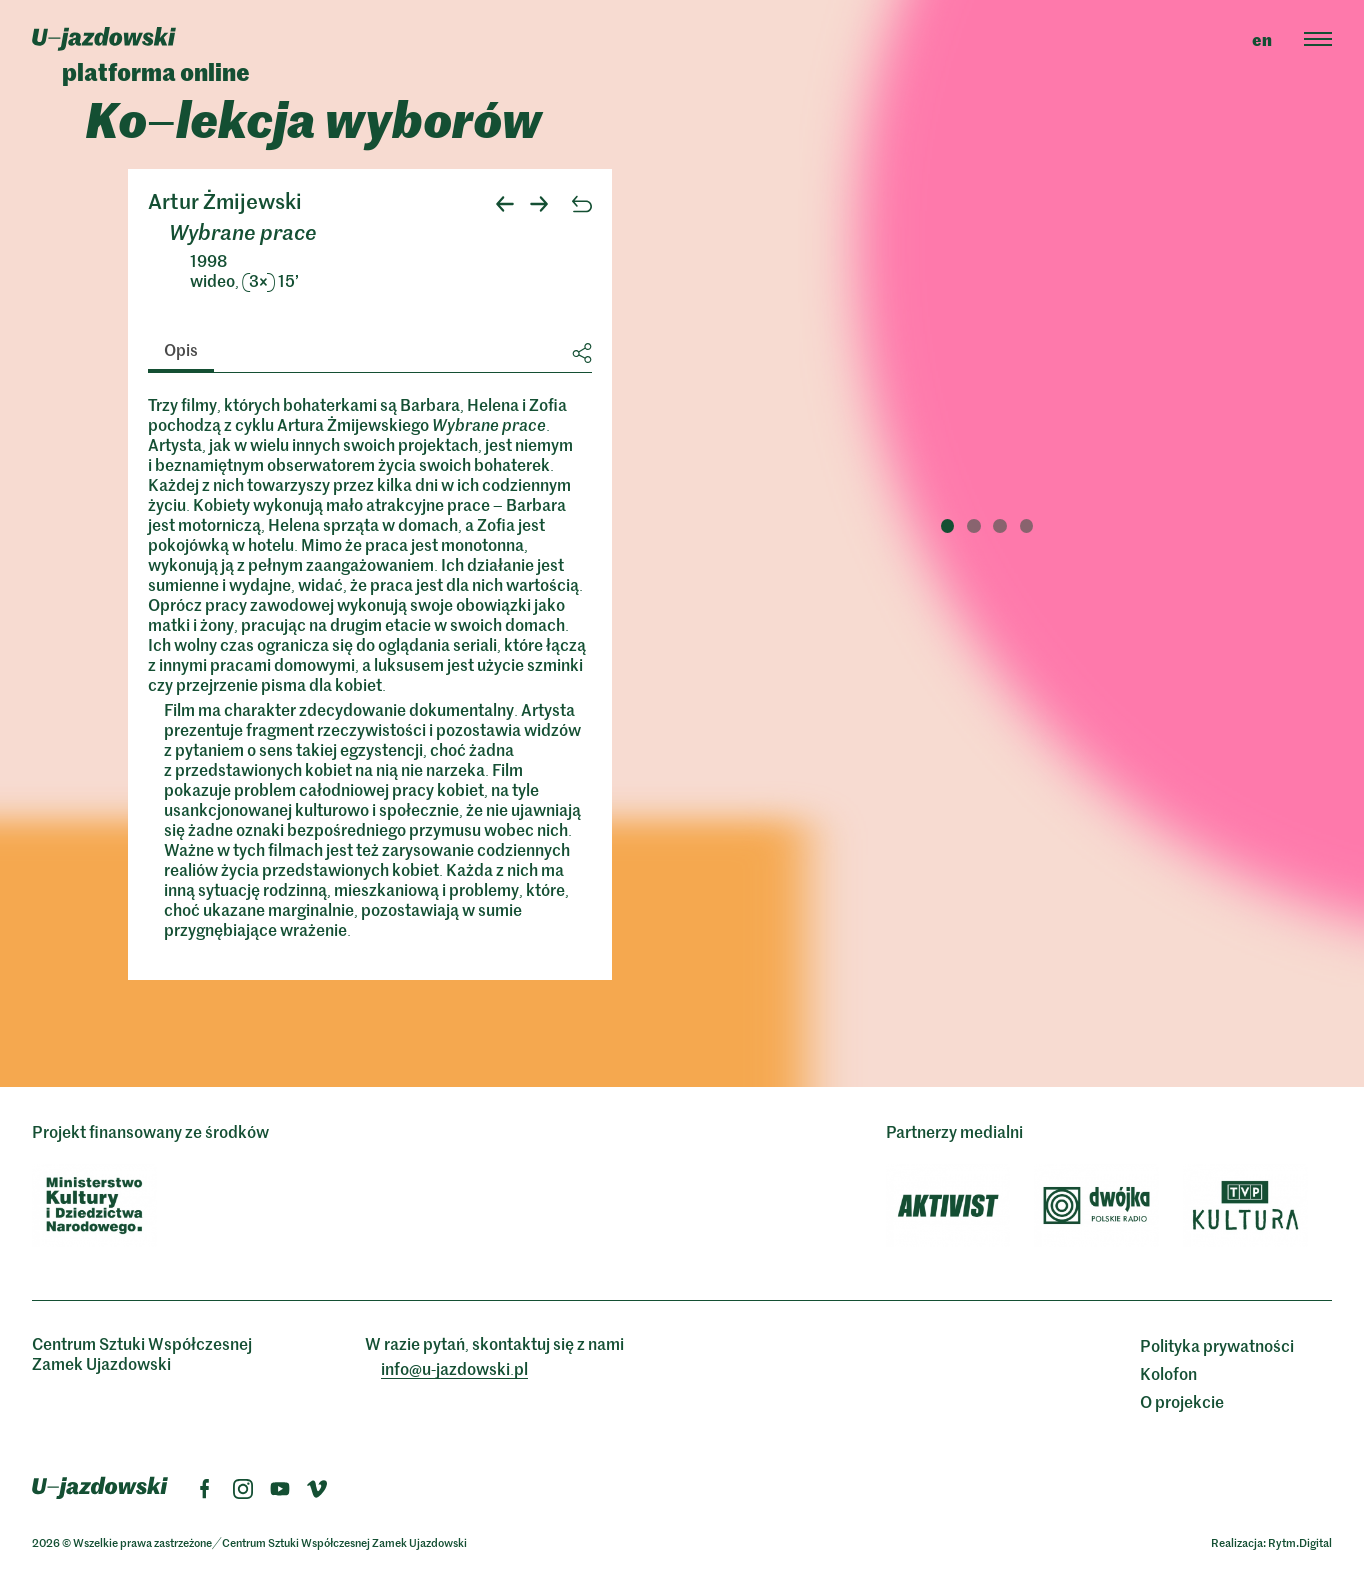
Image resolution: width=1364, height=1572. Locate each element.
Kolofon (1168, 1373)
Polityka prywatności (1217, 1345)
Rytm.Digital (1300, 1542)
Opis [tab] (181, 349)
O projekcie (1182, 1401)
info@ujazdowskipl (454, 1368)
